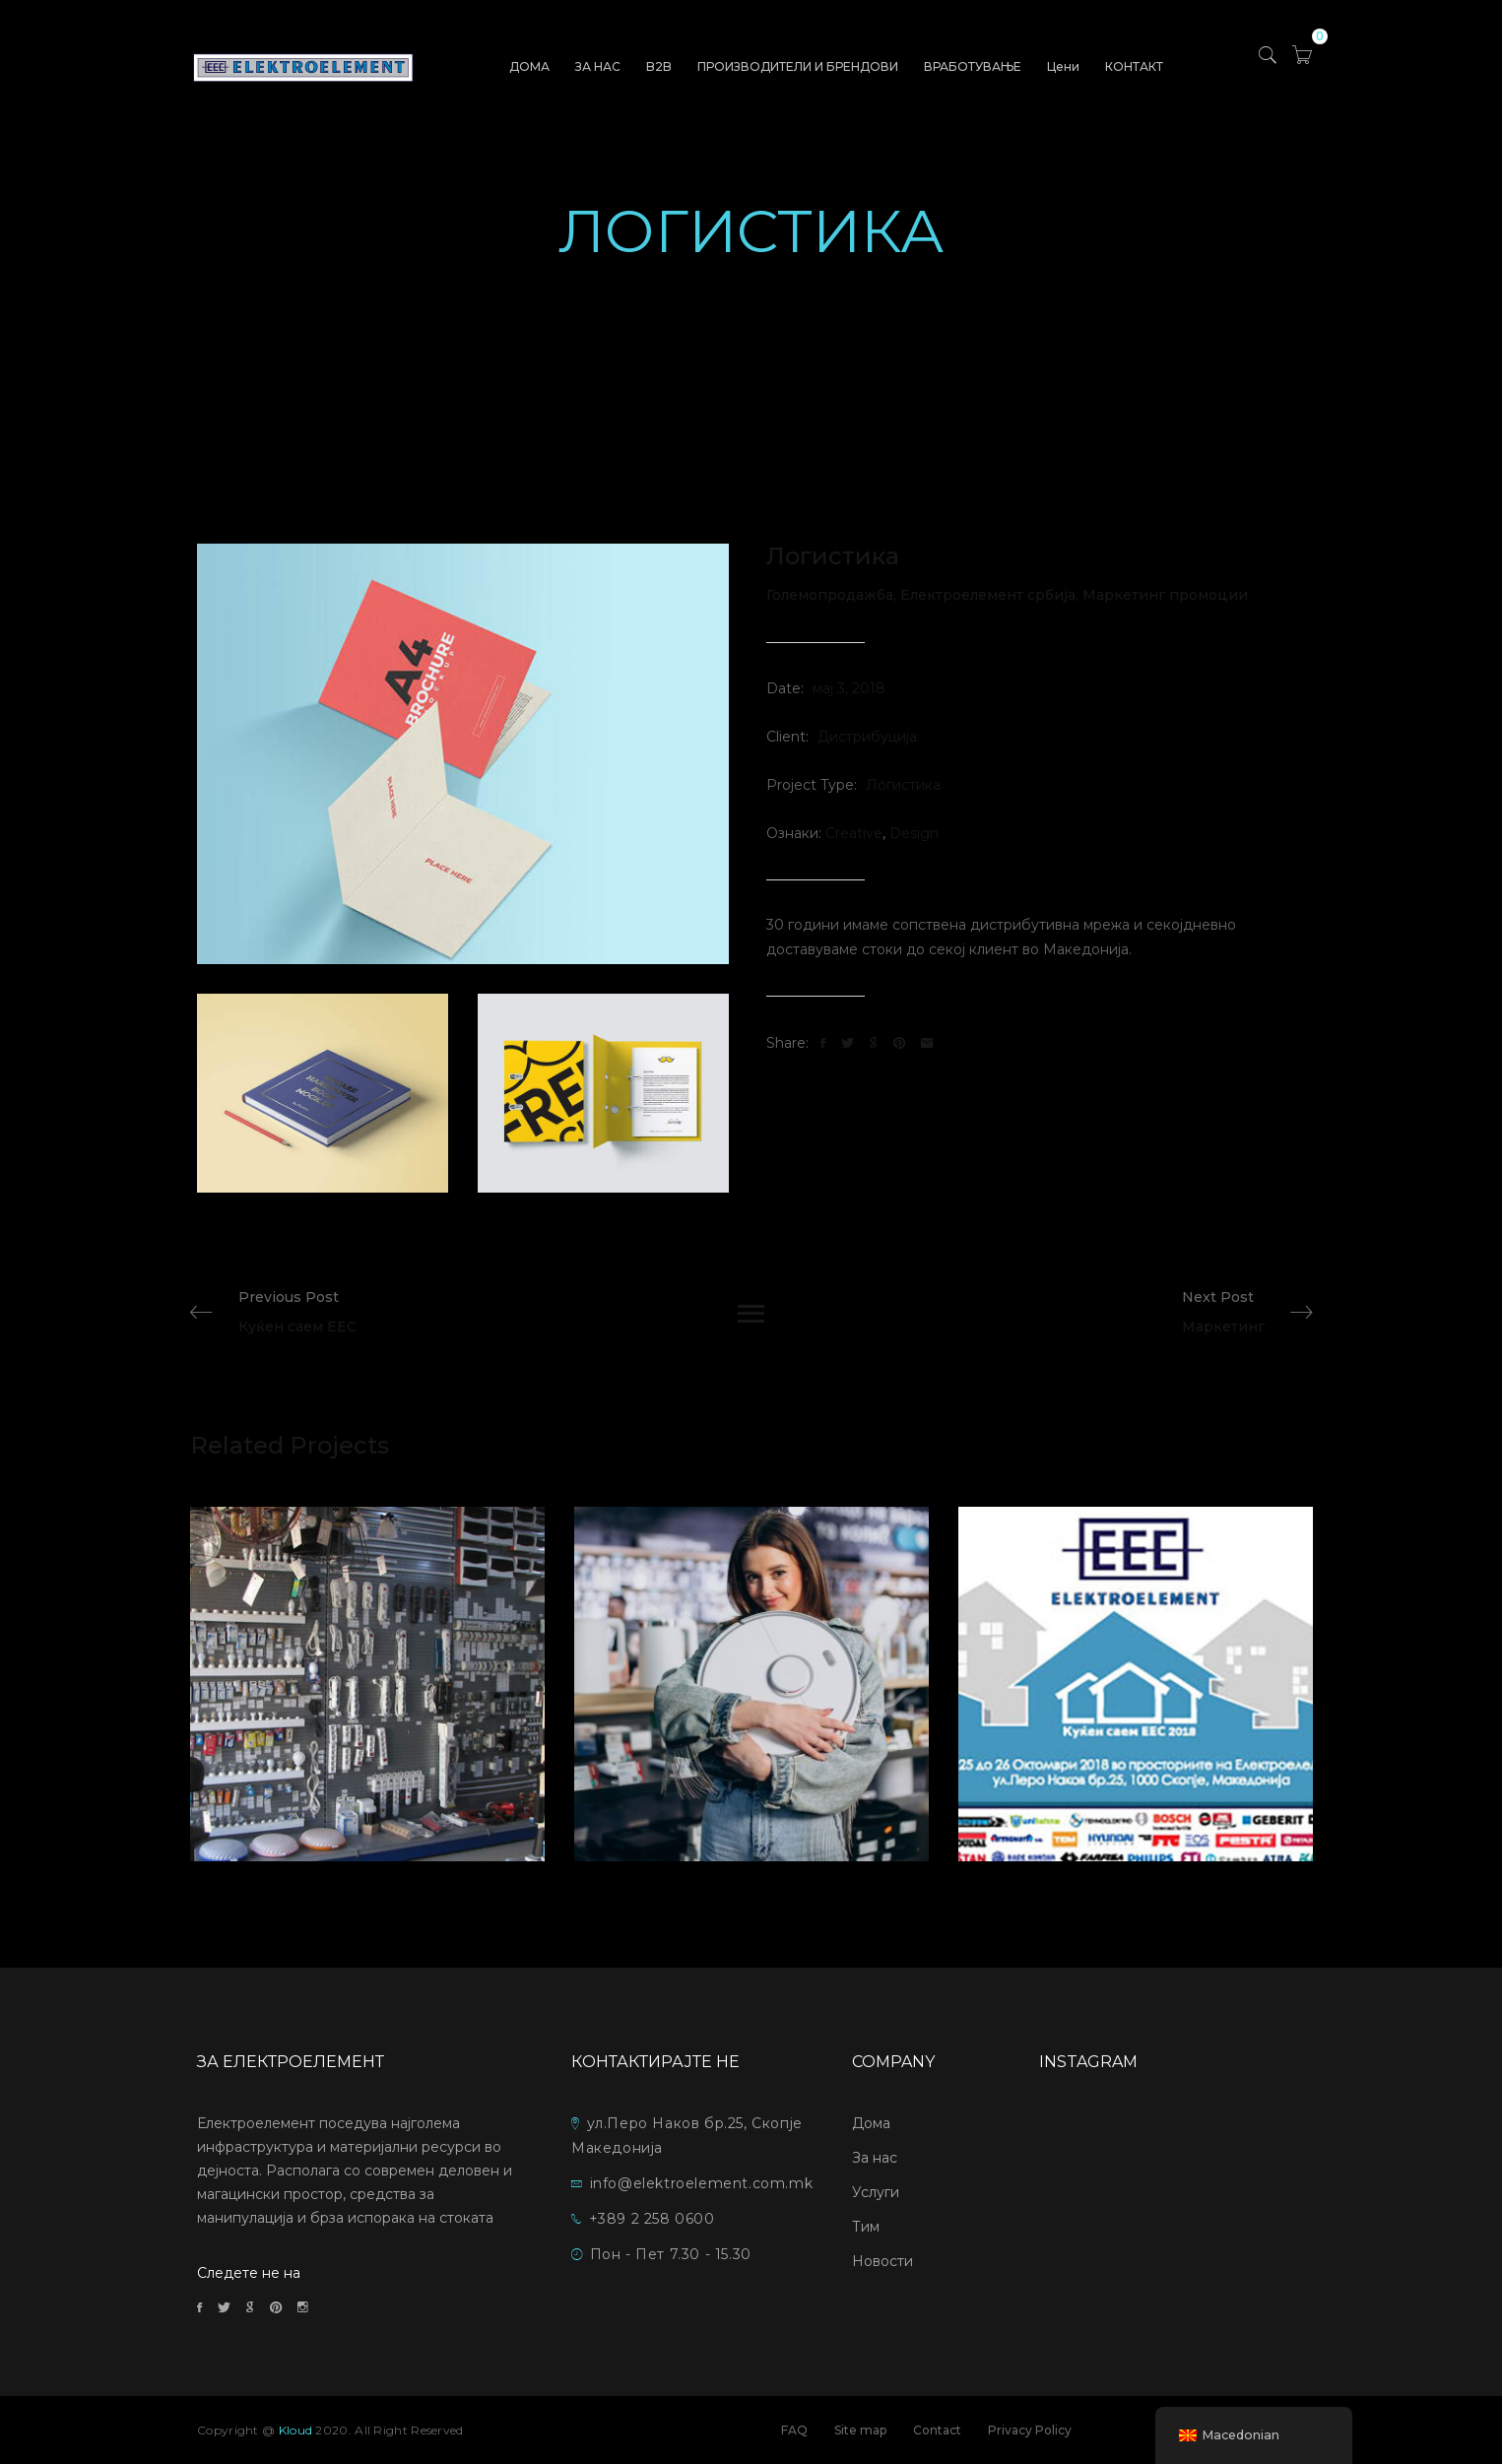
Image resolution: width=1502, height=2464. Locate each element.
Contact (937, 2430)
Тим (866, 2227)
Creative (853, 833)
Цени (1063, 66)
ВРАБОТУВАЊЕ (972, 66)
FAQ (794, 2430)
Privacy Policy (1030, 2430)
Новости (882, 2261)
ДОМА (529, 66)
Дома (871, 2123)
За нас (874, 2158)
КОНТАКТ (1134, 66)
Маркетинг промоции (1165, 595)
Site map (860, 2430)
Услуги (875, 2192)
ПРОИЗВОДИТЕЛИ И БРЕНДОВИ (797, 66)
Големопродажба (833, 595)
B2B (659, 66)
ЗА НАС (597, 66)
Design (914, 833)
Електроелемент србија (991, 595)
